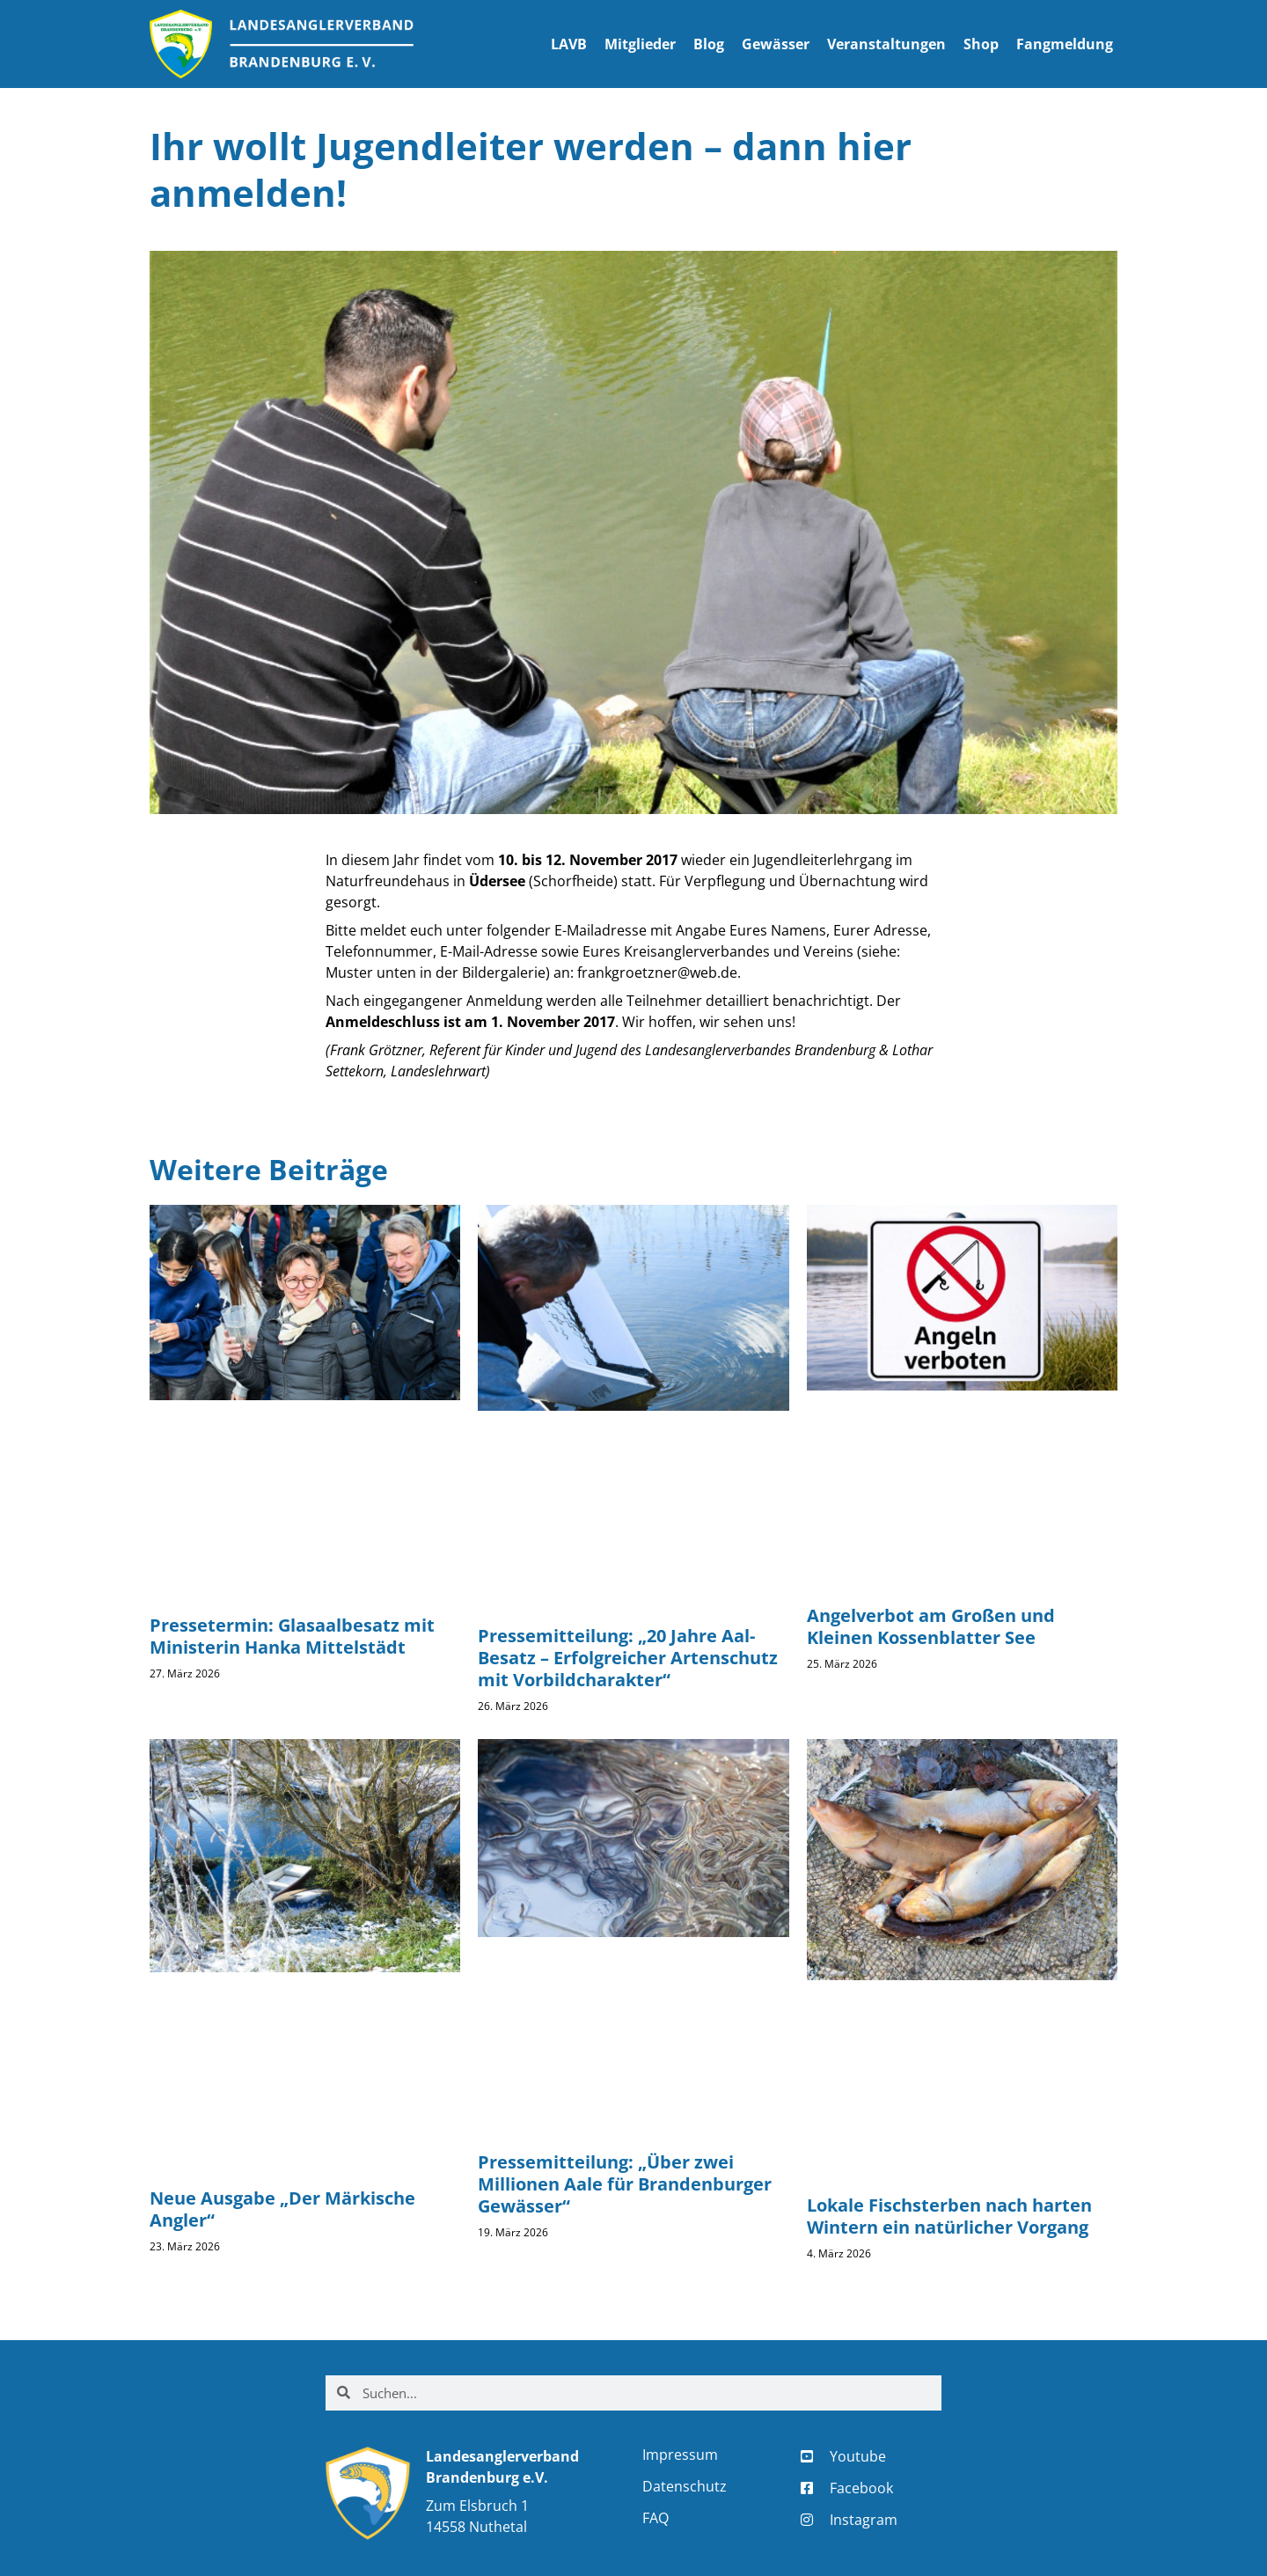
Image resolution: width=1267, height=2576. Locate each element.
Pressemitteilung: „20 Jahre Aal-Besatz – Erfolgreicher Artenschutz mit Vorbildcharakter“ (628, 1658)
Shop (981, 44)
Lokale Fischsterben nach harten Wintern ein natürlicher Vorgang (949, 2216)
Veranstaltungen (886, 44)
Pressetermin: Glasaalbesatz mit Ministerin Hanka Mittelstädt (292, 1636)
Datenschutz (684, 2486)
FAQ (655, 2518)
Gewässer (775, 44)
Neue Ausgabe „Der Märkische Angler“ (282, 2209)
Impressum (680, 2454)
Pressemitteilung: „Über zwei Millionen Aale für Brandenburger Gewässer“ (625, 2184)
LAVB (569, 44)
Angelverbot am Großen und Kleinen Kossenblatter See (931, 1626)
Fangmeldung (1064, 44)
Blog (708, 44)
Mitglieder (640, 44)
